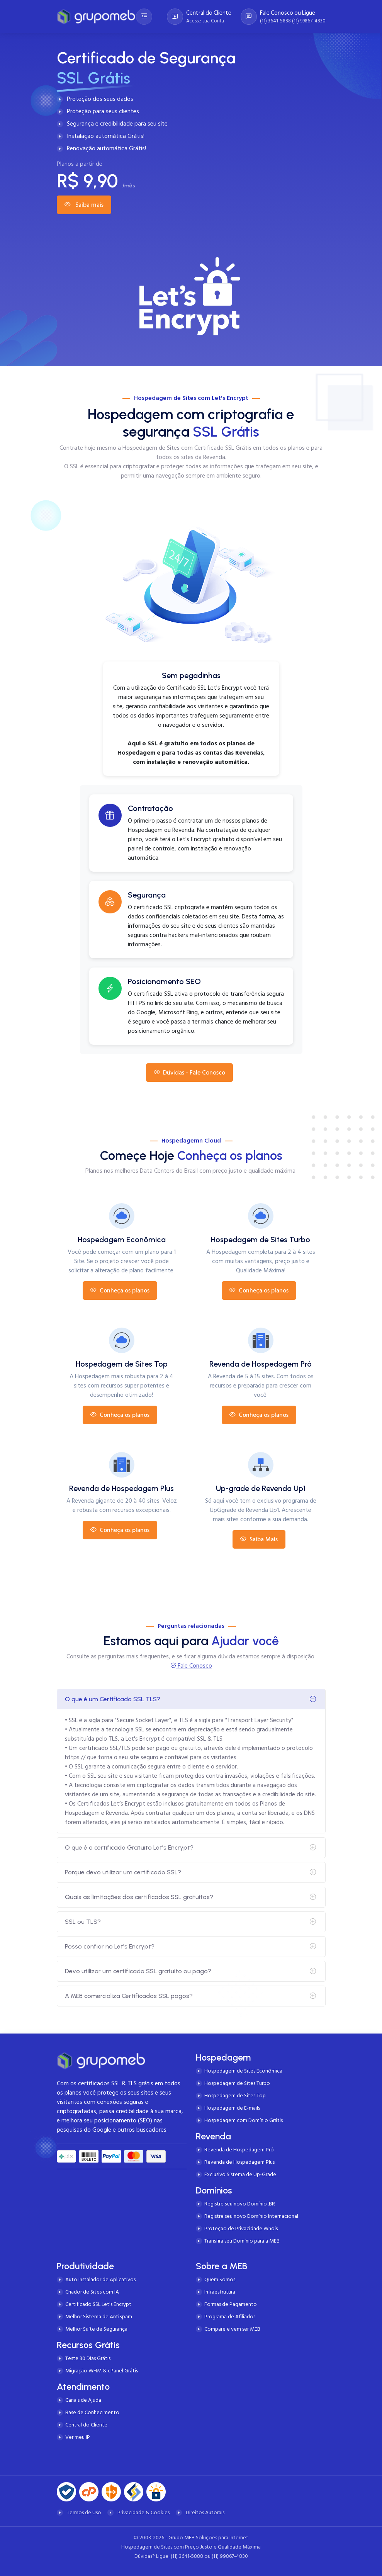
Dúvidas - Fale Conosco (189, 1073)
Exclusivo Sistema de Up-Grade (240, 2174)
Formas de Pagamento (230, 2304)
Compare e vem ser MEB (232, 2328)
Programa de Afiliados (229, 2316)
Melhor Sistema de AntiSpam (98, 2316)
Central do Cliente (86, 2424)
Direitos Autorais (205, 2512)
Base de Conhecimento (92, 2412)
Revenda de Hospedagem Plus (239, 2162)
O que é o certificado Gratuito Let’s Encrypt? (129, 1847)
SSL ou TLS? (83, 1921)
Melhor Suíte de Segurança (96, 2328)
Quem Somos (219, 2279)
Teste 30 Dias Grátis (87, 2358)
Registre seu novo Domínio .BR (239, 2203)
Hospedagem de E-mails (232, 2107)
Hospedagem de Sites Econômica (243, 2070)
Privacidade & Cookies (143, 2512)
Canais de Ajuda (83, 2400)
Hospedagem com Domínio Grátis (243, 2120)
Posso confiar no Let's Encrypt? (109, 1946)
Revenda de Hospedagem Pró (239, 2149)
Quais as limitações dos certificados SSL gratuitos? (139, 1897)
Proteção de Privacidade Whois (241, 2228)
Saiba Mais (259, 1539)
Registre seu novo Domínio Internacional (251, 2216)
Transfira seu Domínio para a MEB (242, 2240)
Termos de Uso (84, 2512)
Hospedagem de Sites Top (235, 2095)
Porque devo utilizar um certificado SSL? (123, 1872)
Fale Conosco (194, 1666)
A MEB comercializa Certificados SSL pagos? (129, 1996)
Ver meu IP (77, 2437)
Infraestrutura (219, 2291)
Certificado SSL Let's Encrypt (98, 2304)
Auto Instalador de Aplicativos (100, 2279)
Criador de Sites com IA (92, 2291)
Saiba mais (84, 205)
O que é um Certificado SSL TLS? (112, 1699)
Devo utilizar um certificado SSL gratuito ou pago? (138, 1971)
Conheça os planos (119, 1290)
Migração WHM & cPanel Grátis (101, 2370)
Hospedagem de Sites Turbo (237, 2083)
